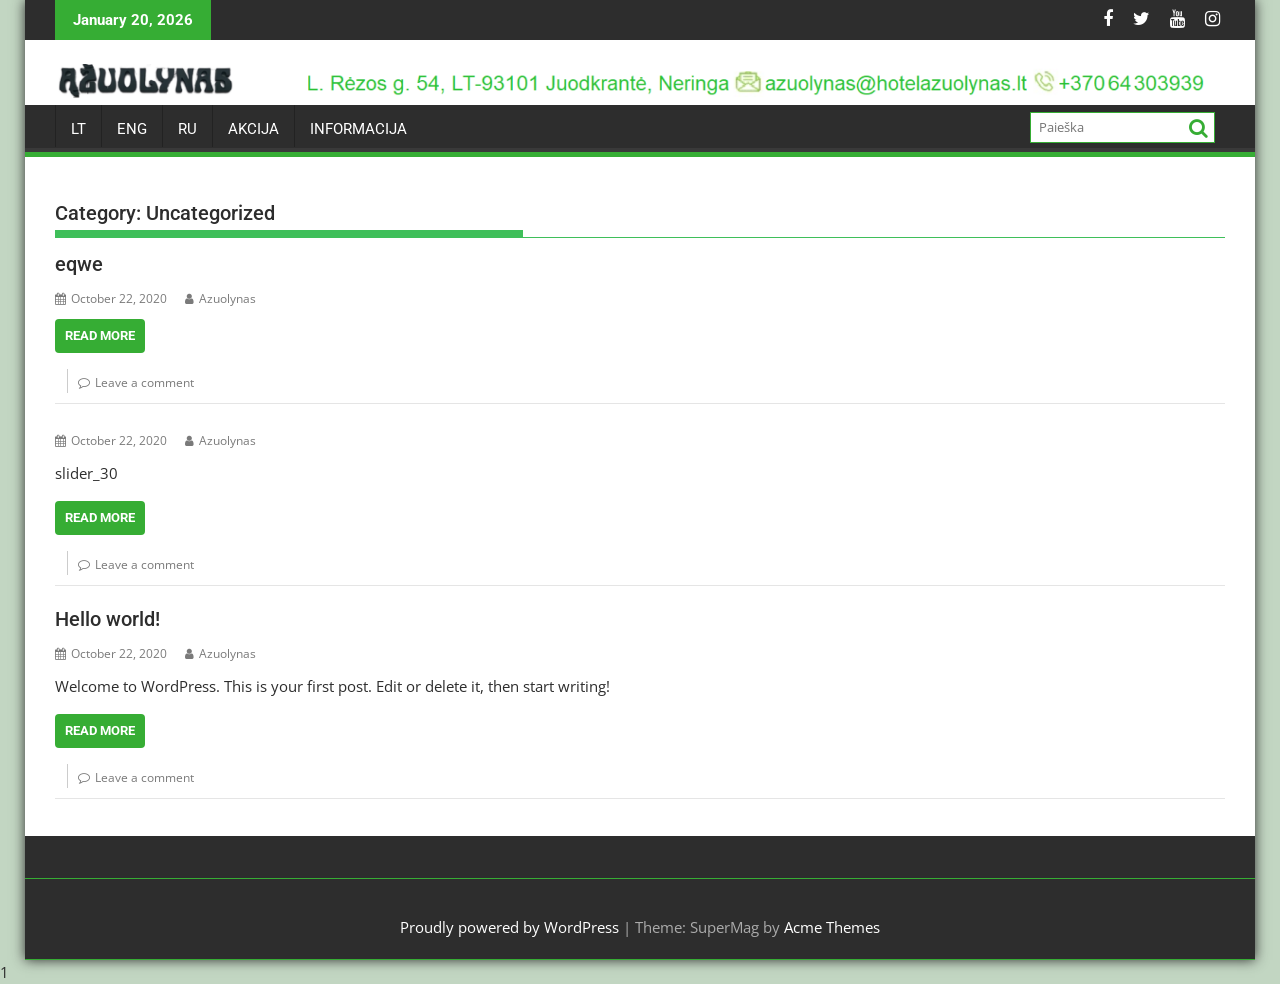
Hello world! (107, 619)
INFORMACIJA (358, 129)
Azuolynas (220, 298)
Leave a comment (144, 382)
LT (78, 129)
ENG (132, 129)
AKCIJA (253, 129)
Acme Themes (832, 927)
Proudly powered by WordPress (509, 927)
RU (187, 129)
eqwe (79, 264)
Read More (100, 335)
